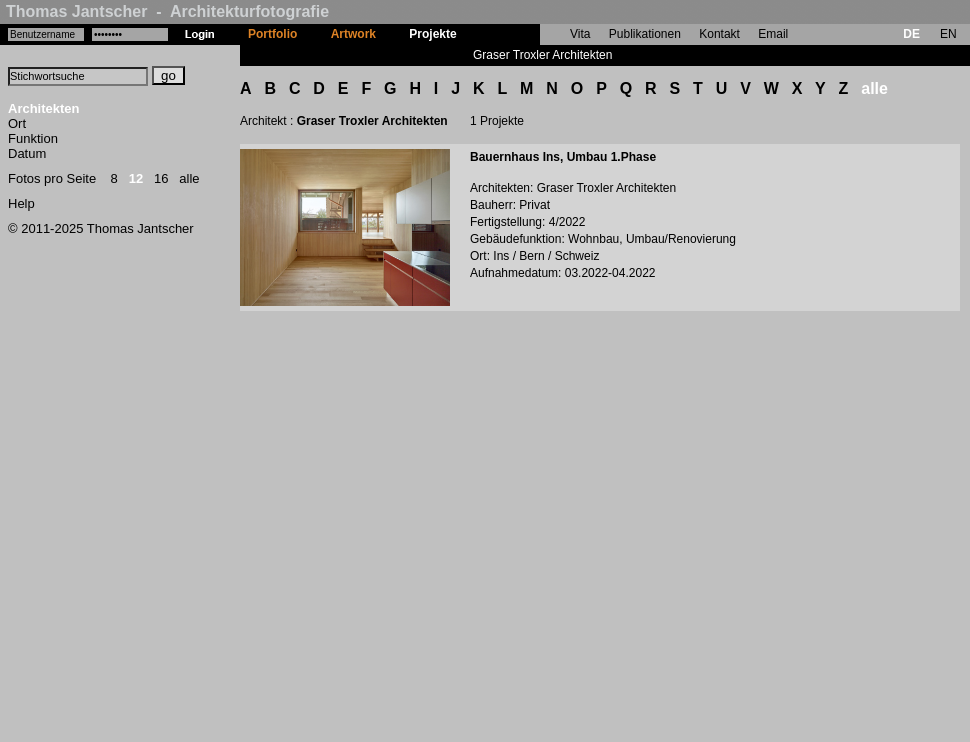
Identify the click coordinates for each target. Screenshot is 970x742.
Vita (580, 34)
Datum (27, 153)
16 (161, 178)
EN (948, 34)
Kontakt (719, 34)
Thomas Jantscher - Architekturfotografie (167, 11)
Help (21, 203)
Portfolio (272, 34)
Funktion (33, 138)
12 (136, 178)
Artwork (353, 34)
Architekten (44, 108)
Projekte (432, 34)
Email (773, 34)
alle (189, 178)
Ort (17, 123)
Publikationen (645, 34)
